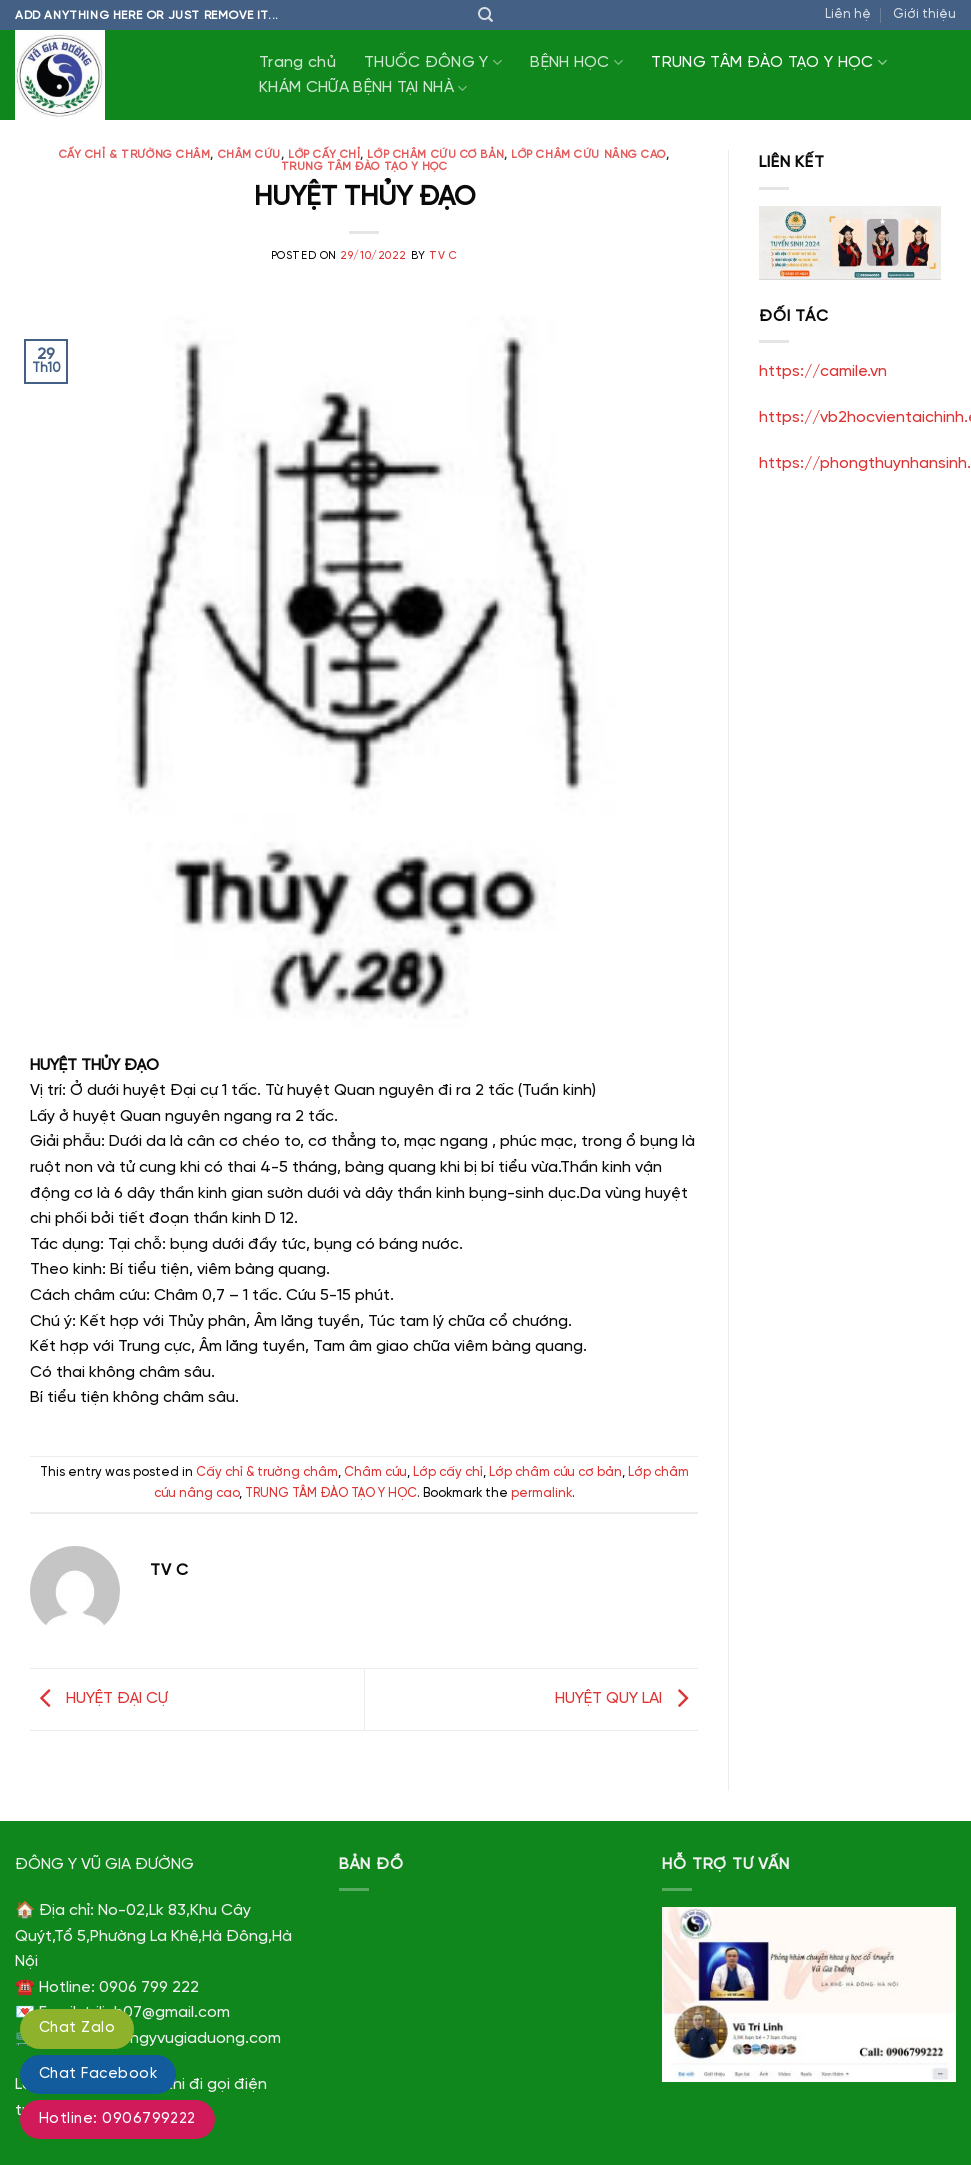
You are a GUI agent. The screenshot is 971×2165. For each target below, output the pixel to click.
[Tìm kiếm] (485, 15)
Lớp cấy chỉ (324, 155)
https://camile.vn (823, 371)
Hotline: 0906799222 (117, 2119)
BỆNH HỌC (576, 62)
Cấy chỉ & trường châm (135, 155)
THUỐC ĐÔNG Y (433, 62)
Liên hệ (848, 14)
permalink (541, 1493)
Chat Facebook (98, 2074)
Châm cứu (249, 155)
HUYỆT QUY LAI (626, 1698)
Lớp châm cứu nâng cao (588, 155)
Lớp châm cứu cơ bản (435, 155)
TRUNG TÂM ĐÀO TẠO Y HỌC (769, 62)
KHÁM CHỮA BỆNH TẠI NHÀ (363, 88)
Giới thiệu (924, 14)
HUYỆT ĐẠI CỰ (99, 1698)
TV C (443, 256)
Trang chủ (297, 62)
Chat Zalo (77, 2028)
